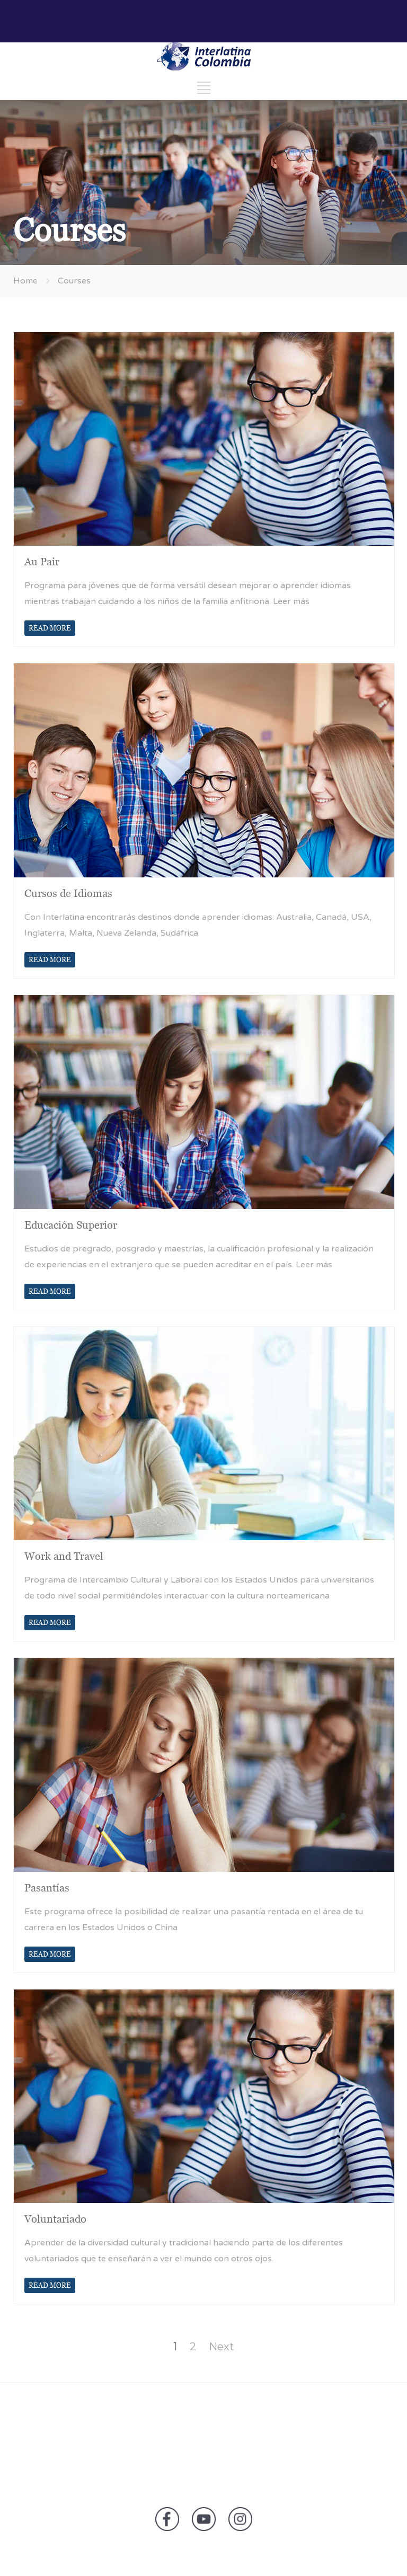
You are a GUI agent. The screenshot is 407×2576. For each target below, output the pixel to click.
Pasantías (46, 1888)
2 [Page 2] (193, 2346)
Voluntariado (55, 2219)
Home (25, 281)
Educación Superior (70, 1225)
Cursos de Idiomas (68, 893)
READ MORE (50, 628)
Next (221, 2346)
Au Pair (41, 561)
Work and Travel (63, 1556)
